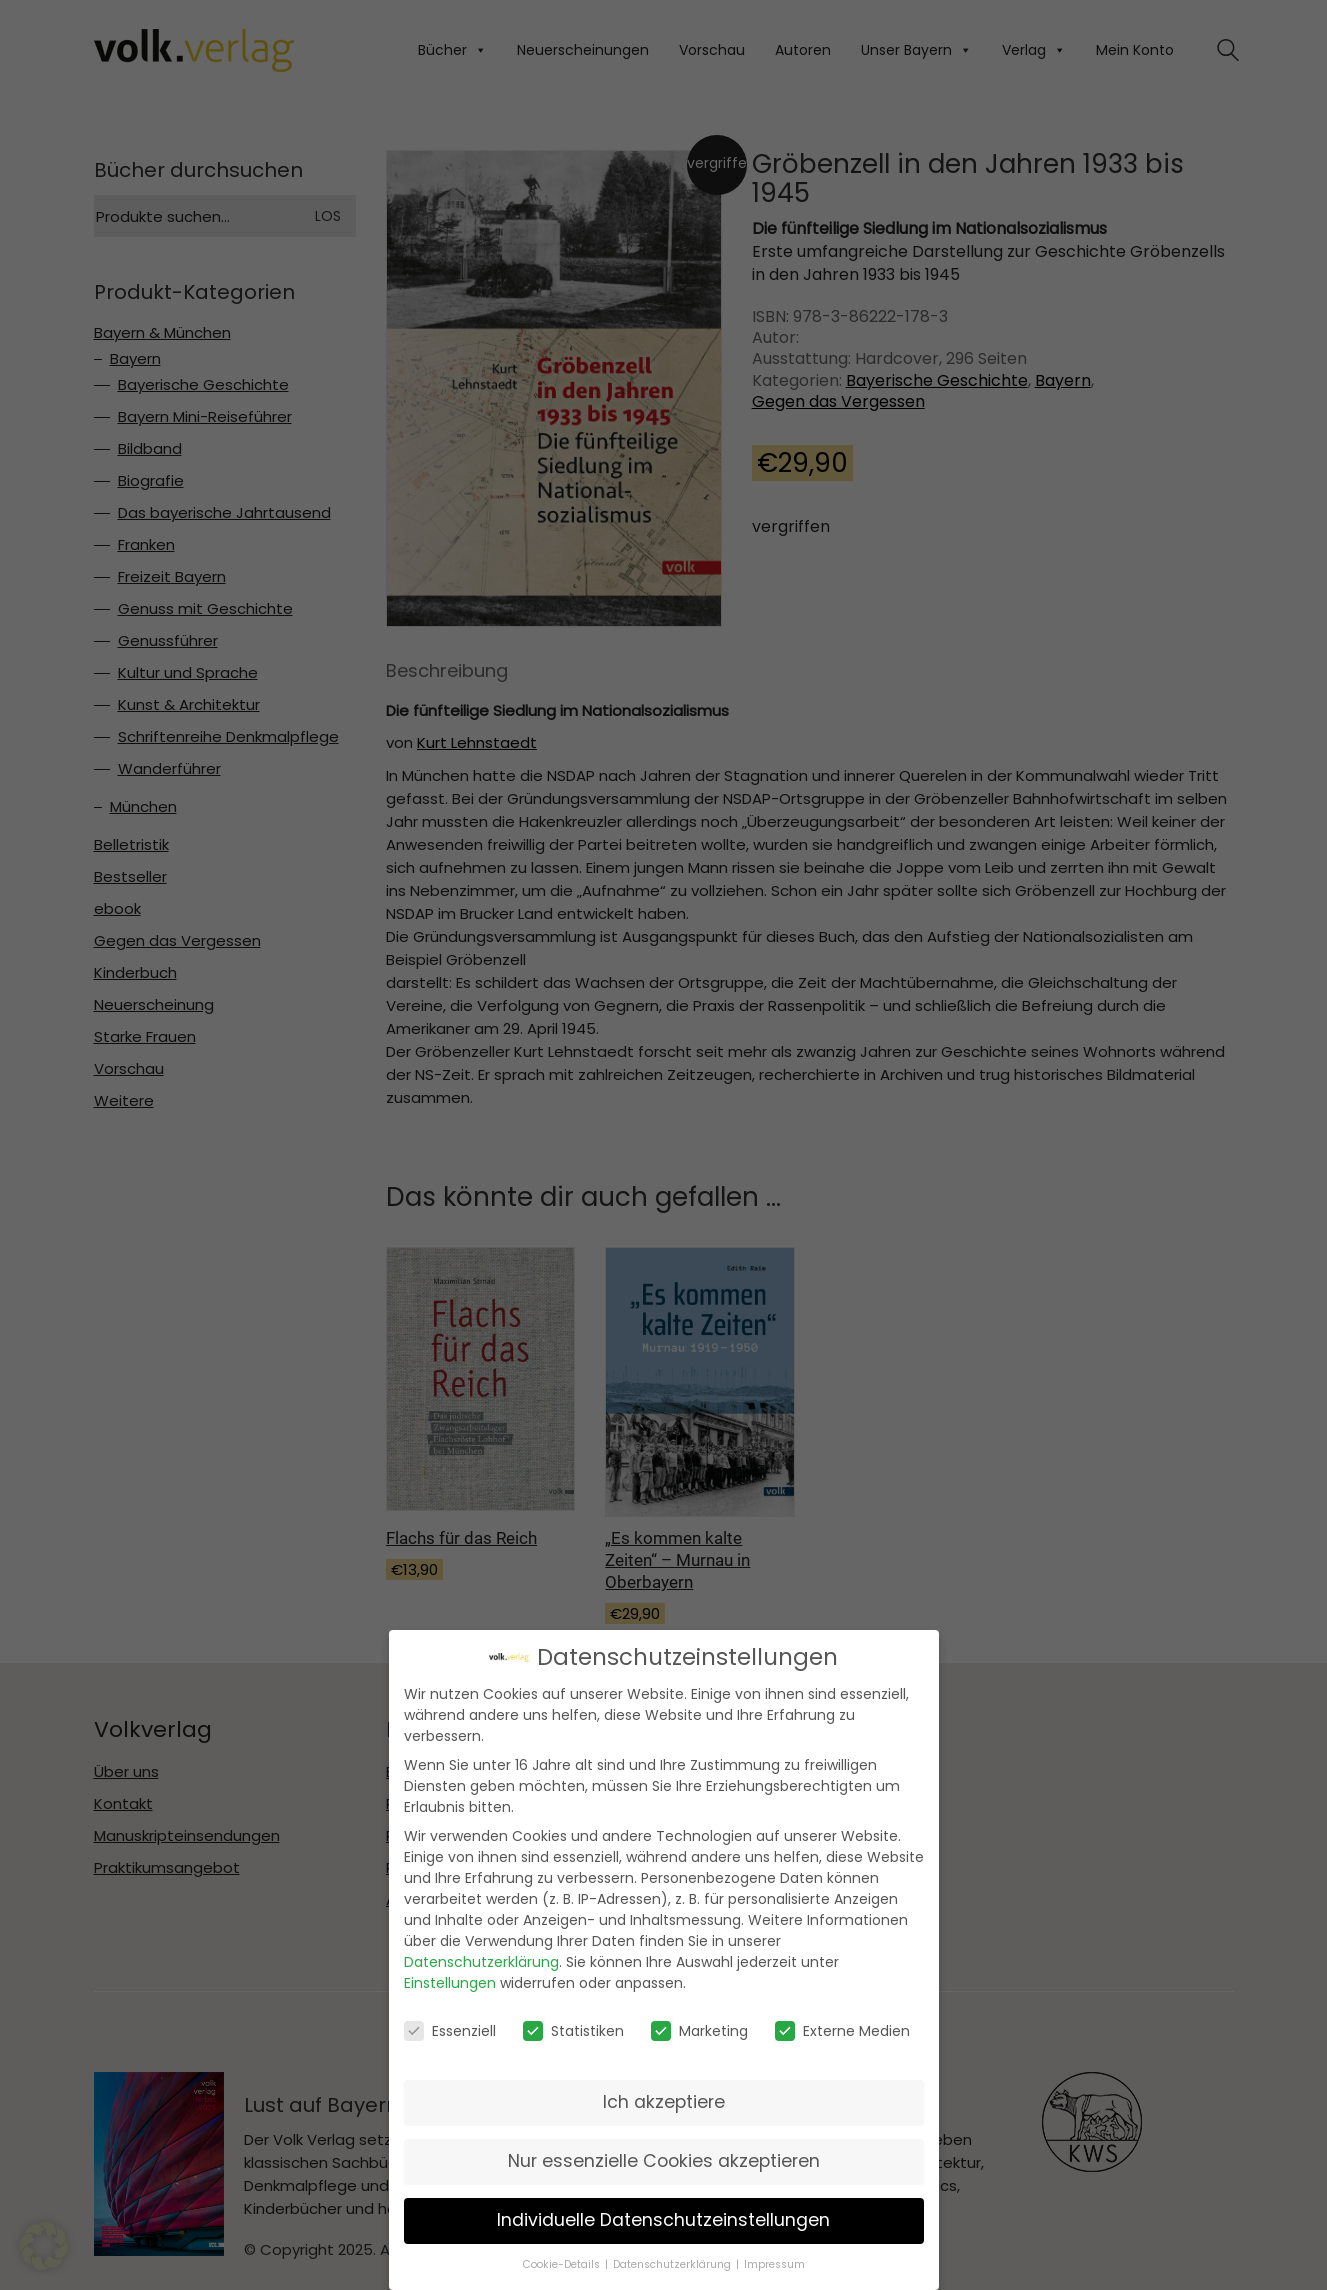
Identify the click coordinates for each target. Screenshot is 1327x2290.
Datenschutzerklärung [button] (672, 2261)
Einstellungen (450, 1980)
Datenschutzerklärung (481, 1959)
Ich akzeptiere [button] (664, 2098)
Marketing (699, 2027)
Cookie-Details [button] (561, 2261)
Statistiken (573, 2027)
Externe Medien (842, 2027)
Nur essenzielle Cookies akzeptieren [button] (664, 2157)
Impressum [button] (774, 2261)
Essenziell (450, 2027)
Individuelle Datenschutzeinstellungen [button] (663, 2216)
